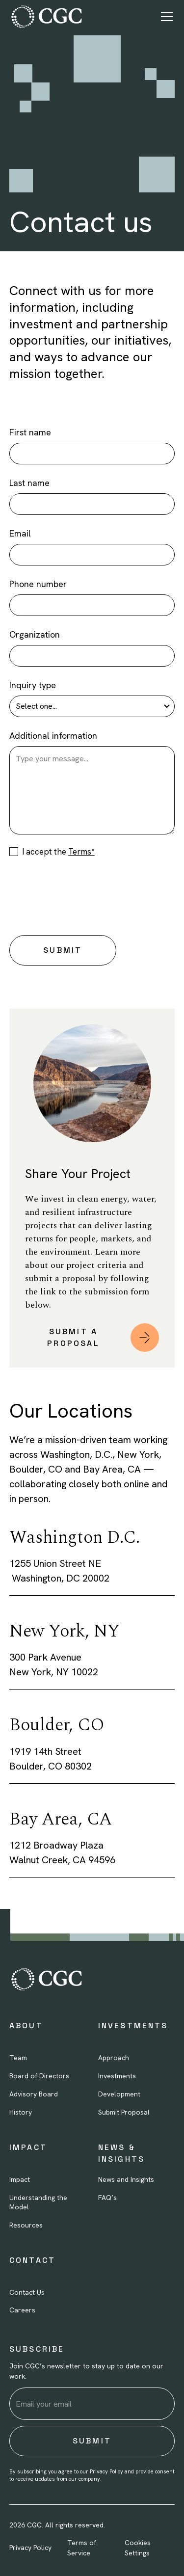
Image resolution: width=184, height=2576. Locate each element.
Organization (34, 634)
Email (20, 533)
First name (30, 432)
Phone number (38, 584)
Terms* (81, 851)
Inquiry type (32, 685)
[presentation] (83, 894)
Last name (29, 482)
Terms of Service (81, 2547)
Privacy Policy (30, 2547)
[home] (46, 16)
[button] (165, 16)
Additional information (53, 735)
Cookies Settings (138, 2547)
